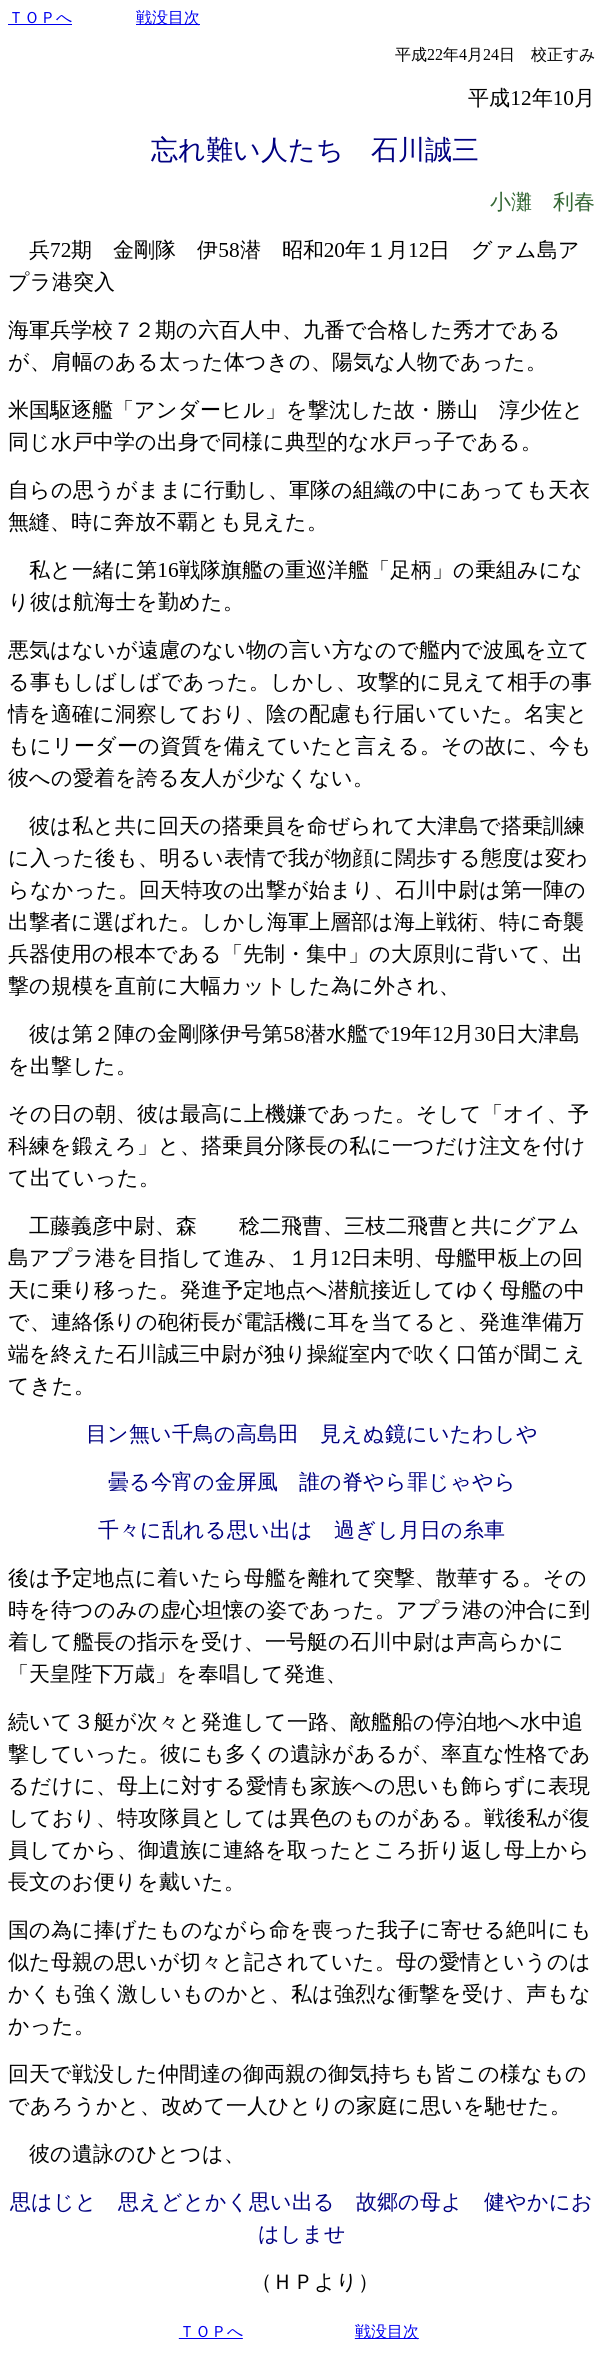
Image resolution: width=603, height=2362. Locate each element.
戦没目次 (168, 17)
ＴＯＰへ (40, 17)
